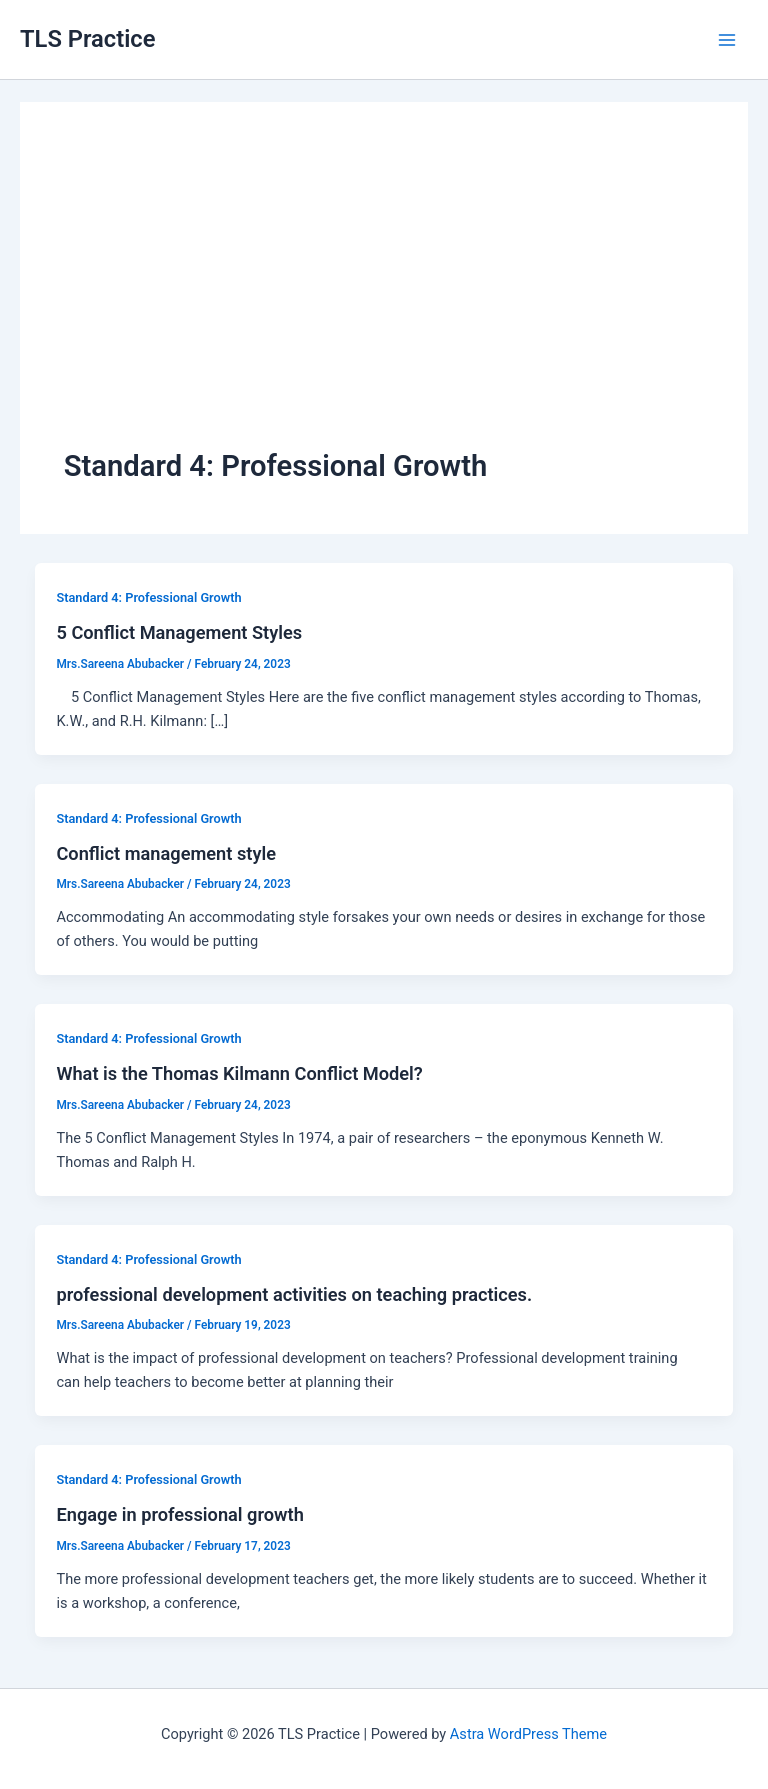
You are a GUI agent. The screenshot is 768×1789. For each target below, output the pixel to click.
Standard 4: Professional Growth (148, 597)
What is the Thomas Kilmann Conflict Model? (239, 1073)
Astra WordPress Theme (528, 1734)
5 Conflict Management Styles (179, 632)
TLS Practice (87, 39)
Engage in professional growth (179, 1514)
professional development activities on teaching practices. (294, 1294)
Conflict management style (166, 853)
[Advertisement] (384, 296)
